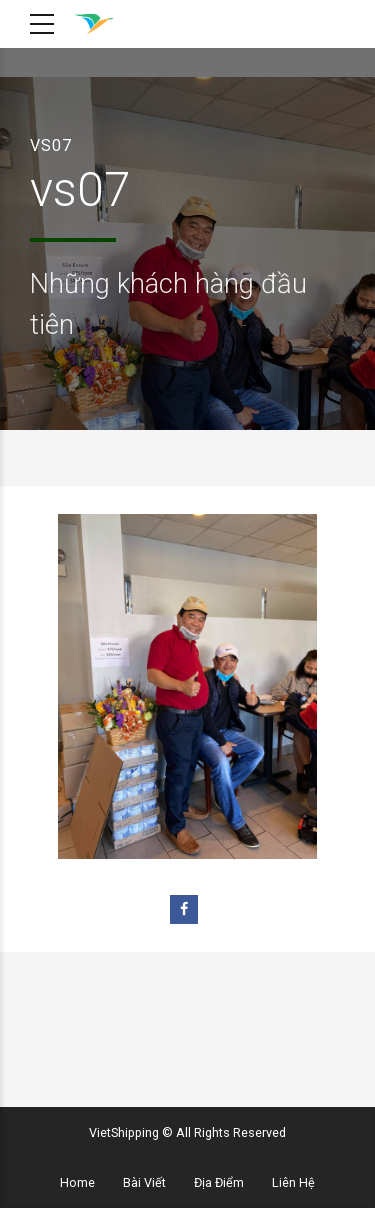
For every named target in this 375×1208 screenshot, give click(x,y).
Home (77, 1182)
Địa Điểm (219, 1182)
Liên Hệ (293, 1182)
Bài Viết (144, 1182)
